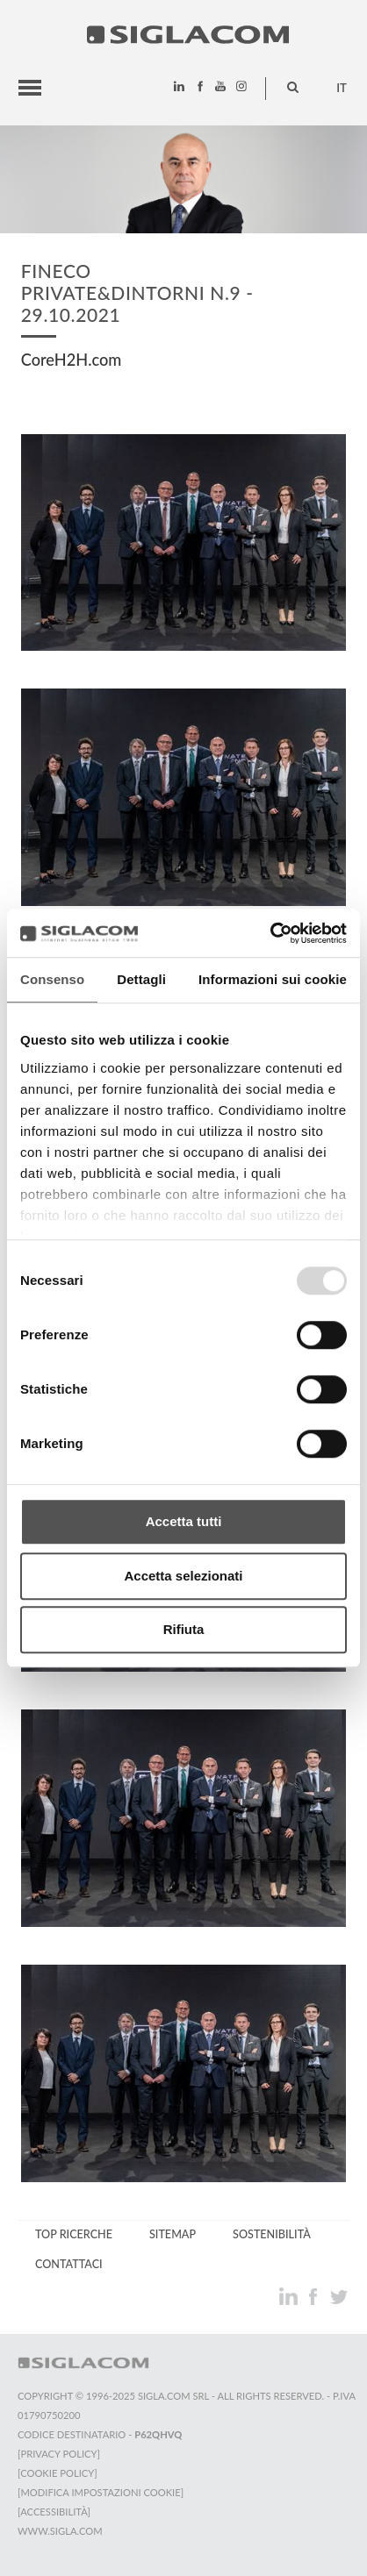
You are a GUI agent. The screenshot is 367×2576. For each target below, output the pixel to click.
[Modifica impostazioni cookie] (101, 2492)
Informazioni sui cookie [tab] (272, 979)
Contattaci (69, 2264)
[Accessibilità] (54, 2511)
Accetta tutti (184, 1521)
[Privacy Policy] (59, 2453)
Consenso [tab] (52, 979)
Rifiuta (184, 1629)
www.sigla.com (60, 2531)
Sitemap (172, 2234)
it (341, 88)
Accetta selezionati (183, 1575)
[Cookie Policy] (57, 2473)
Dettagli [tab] (141, 979)
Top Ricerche (73, 2234)
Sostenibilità (272, 2234)
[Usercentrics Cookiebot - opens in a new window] (270, 933)
